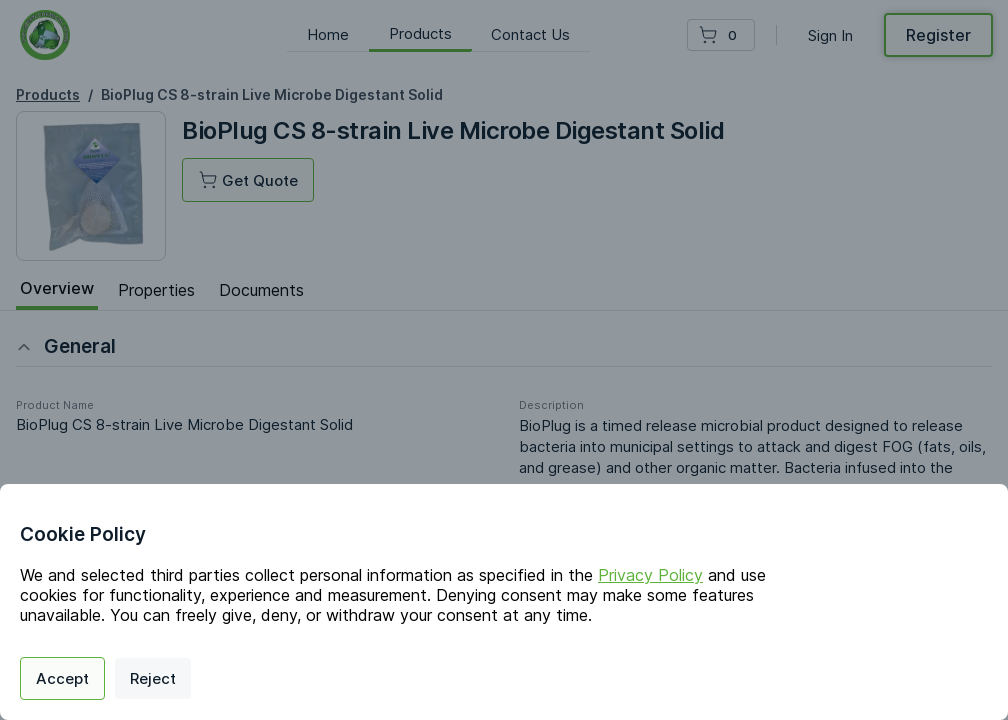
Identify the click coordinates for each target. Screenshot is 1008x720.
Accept (62, 678)
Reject (153, 678)
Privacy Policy (650, 575)
